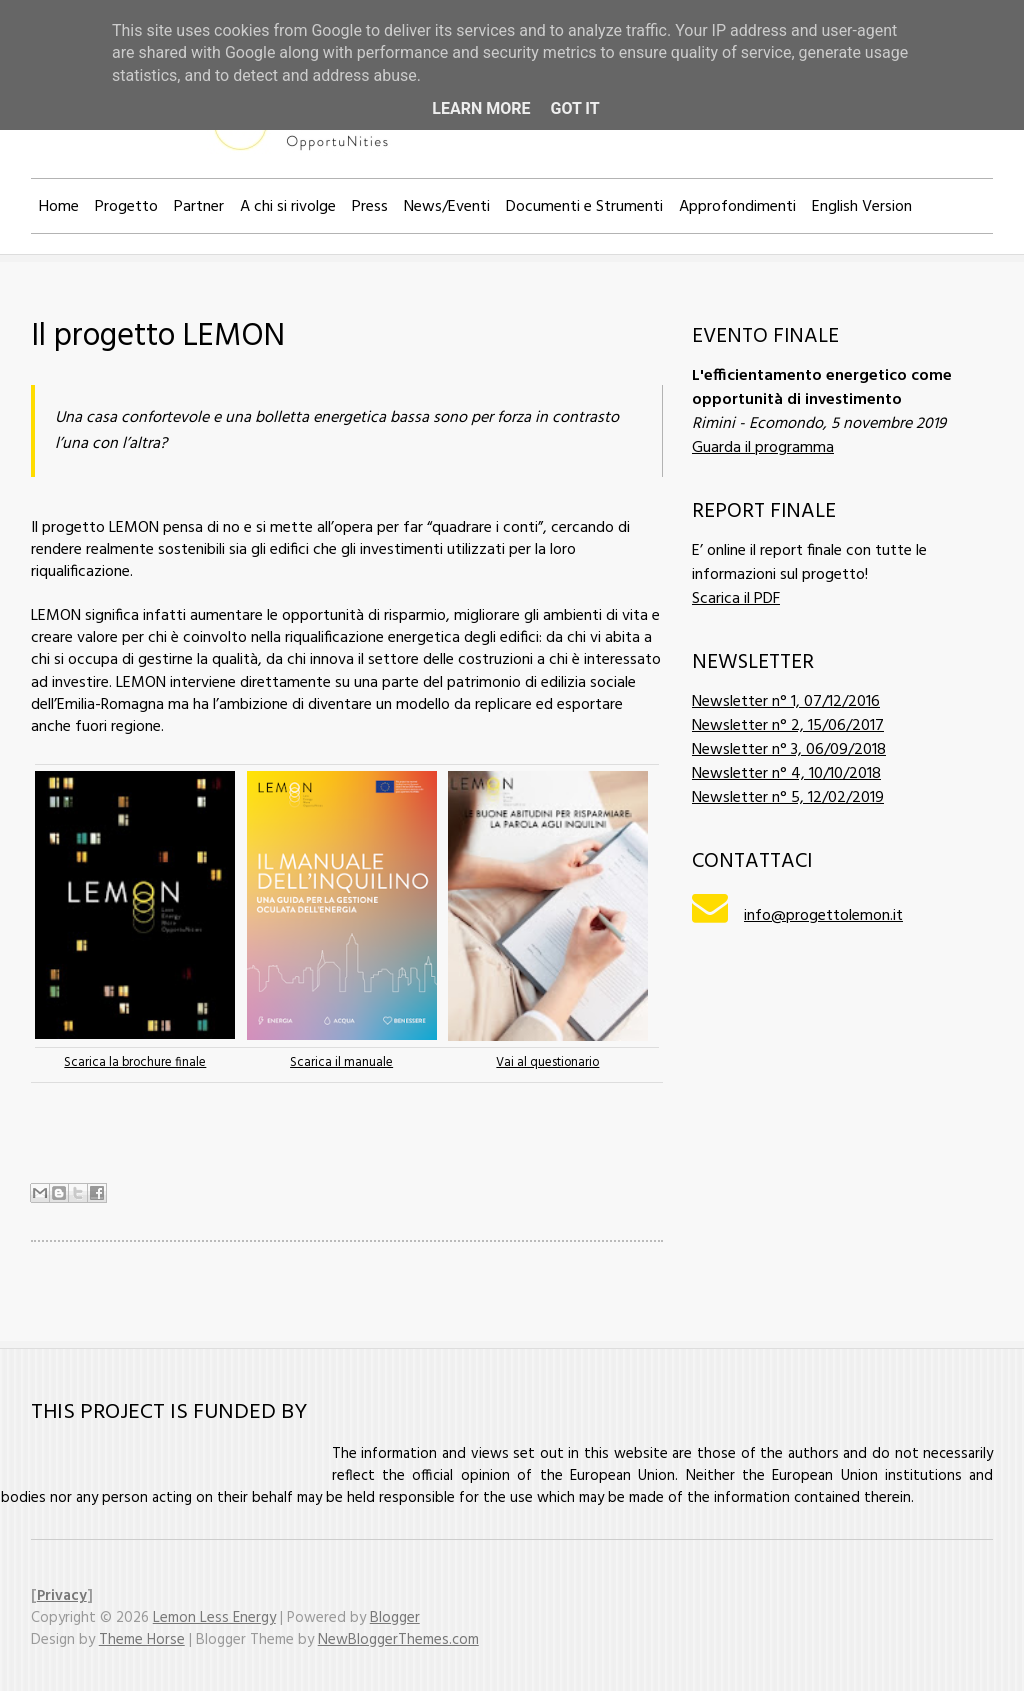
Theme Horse (142, 1640)
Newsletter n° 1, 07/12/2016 (786, 702)
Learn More (481, 108)
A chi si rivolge (288, 207)
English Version (862, 207)
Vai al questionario (547, 1062)
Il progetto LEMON (158, 336)
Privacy (62, 1596)
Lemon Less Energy (214, 1618)
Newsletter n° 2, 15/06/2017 (788, 726)
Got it (574, 108)
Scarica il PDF (736, 599)
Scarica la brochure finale (135, 1062)
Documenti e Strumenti (584, 207)
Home (59, 207)
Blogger (395, 1618)
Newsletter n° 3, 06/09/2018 (789, 750)
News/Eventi (447, 207)
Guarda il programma (763, 448)
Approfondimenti (737, 207)
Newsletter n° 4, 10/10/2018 (786, 774)
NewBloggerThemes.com (398, 1640)
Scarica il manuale (341, 1062)
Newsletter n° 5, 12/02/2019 (788, 798)
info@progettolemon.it (823, 916)
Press (370, 207)
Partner (199, 207)
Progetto (126, 207)
